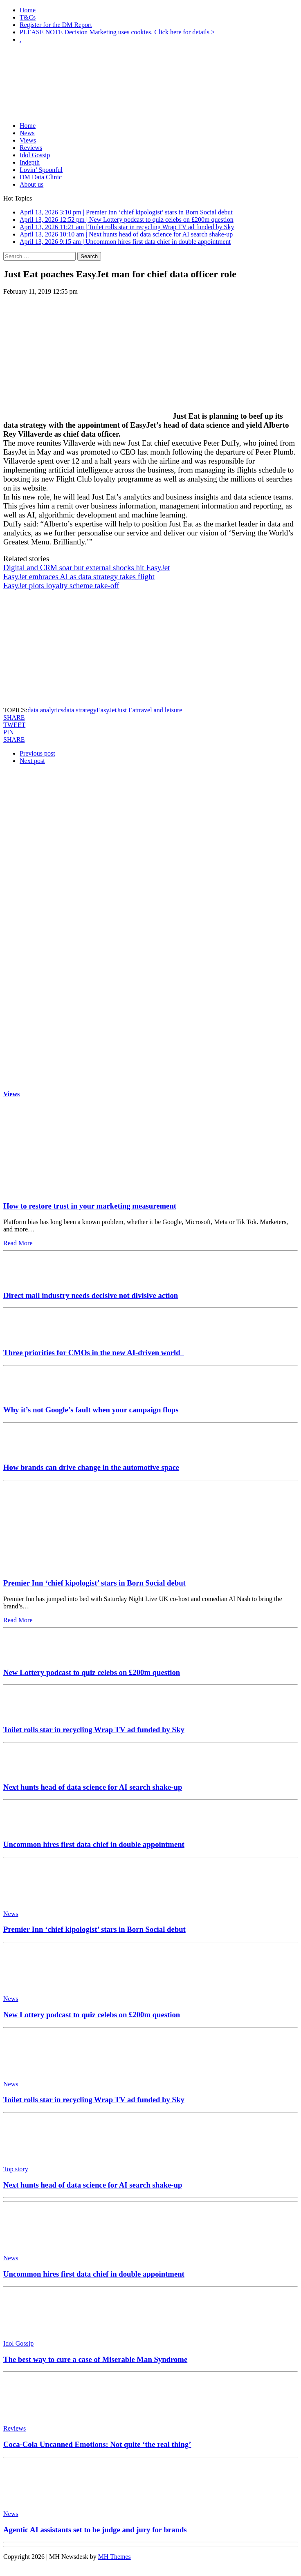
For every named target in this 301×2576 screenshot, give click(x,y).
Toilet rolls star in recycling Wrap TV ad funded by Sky (93, 1729)
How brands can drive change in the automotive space (91, 1467)
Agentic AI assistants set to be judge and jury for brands (95, 2529)
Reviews (31, 147)
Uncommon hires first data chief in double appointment (93, 1844)
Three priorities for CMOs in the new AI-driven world (93, 1352)
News (27, 132)
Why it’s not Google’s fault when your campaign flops (90, 1409)
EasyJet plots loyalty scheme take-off (61, 585)
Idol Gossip (35, 155)
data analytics (45, 710)
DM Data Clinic (41, 177)
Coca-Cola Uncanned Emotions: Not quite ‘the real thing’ (97, 2444)
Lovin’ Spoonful (41, 169)
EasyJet (107, 710)
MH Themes (114, 2556)
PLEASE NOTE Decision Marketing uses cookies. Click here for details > (117, 32)
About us (31, 184)
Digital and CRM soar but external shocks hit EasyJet (86, 567)
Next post (32, 760)
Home (28, 10)
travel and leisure (159, 710)
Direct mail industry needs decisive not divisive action (90, 1295)
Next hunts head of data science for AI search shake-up (92, 1787)
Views (28, 140)
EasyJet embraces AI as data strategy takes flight (79, 576)
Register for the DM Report (56, 24)
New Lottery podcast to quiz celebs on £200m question (91, 1672)
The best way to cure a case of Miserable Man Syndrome (95, 2359)
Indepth (30, 162)
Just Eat (127, 710)
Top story (15, 2169)
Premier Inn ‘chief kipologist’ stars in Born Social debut (94, 1583)
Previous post (37, 753)
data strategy (80, 710)
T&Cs (28, 17)
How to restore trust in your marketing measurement (89, 1206)
